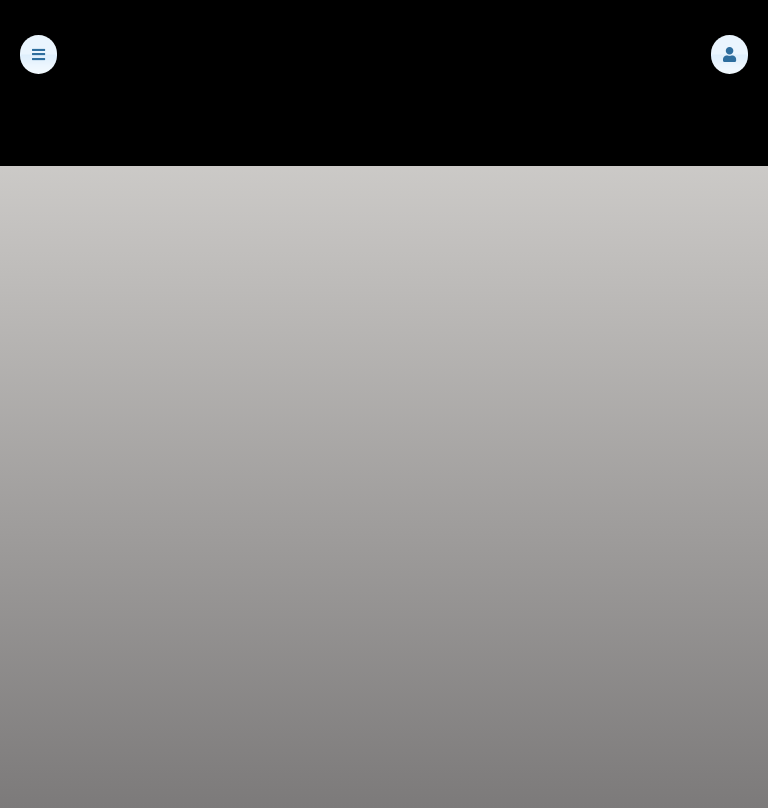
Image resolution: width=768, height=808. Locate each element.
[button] (729, 54)
